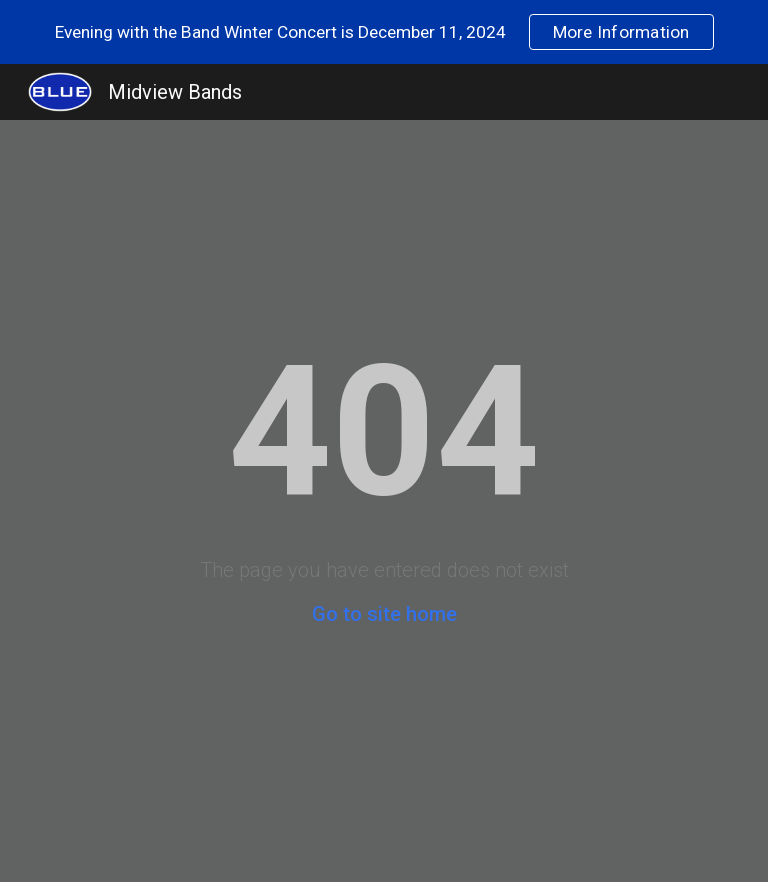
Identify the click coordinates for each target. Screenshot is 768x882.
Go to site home (384, 614)
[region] (384, 32)
